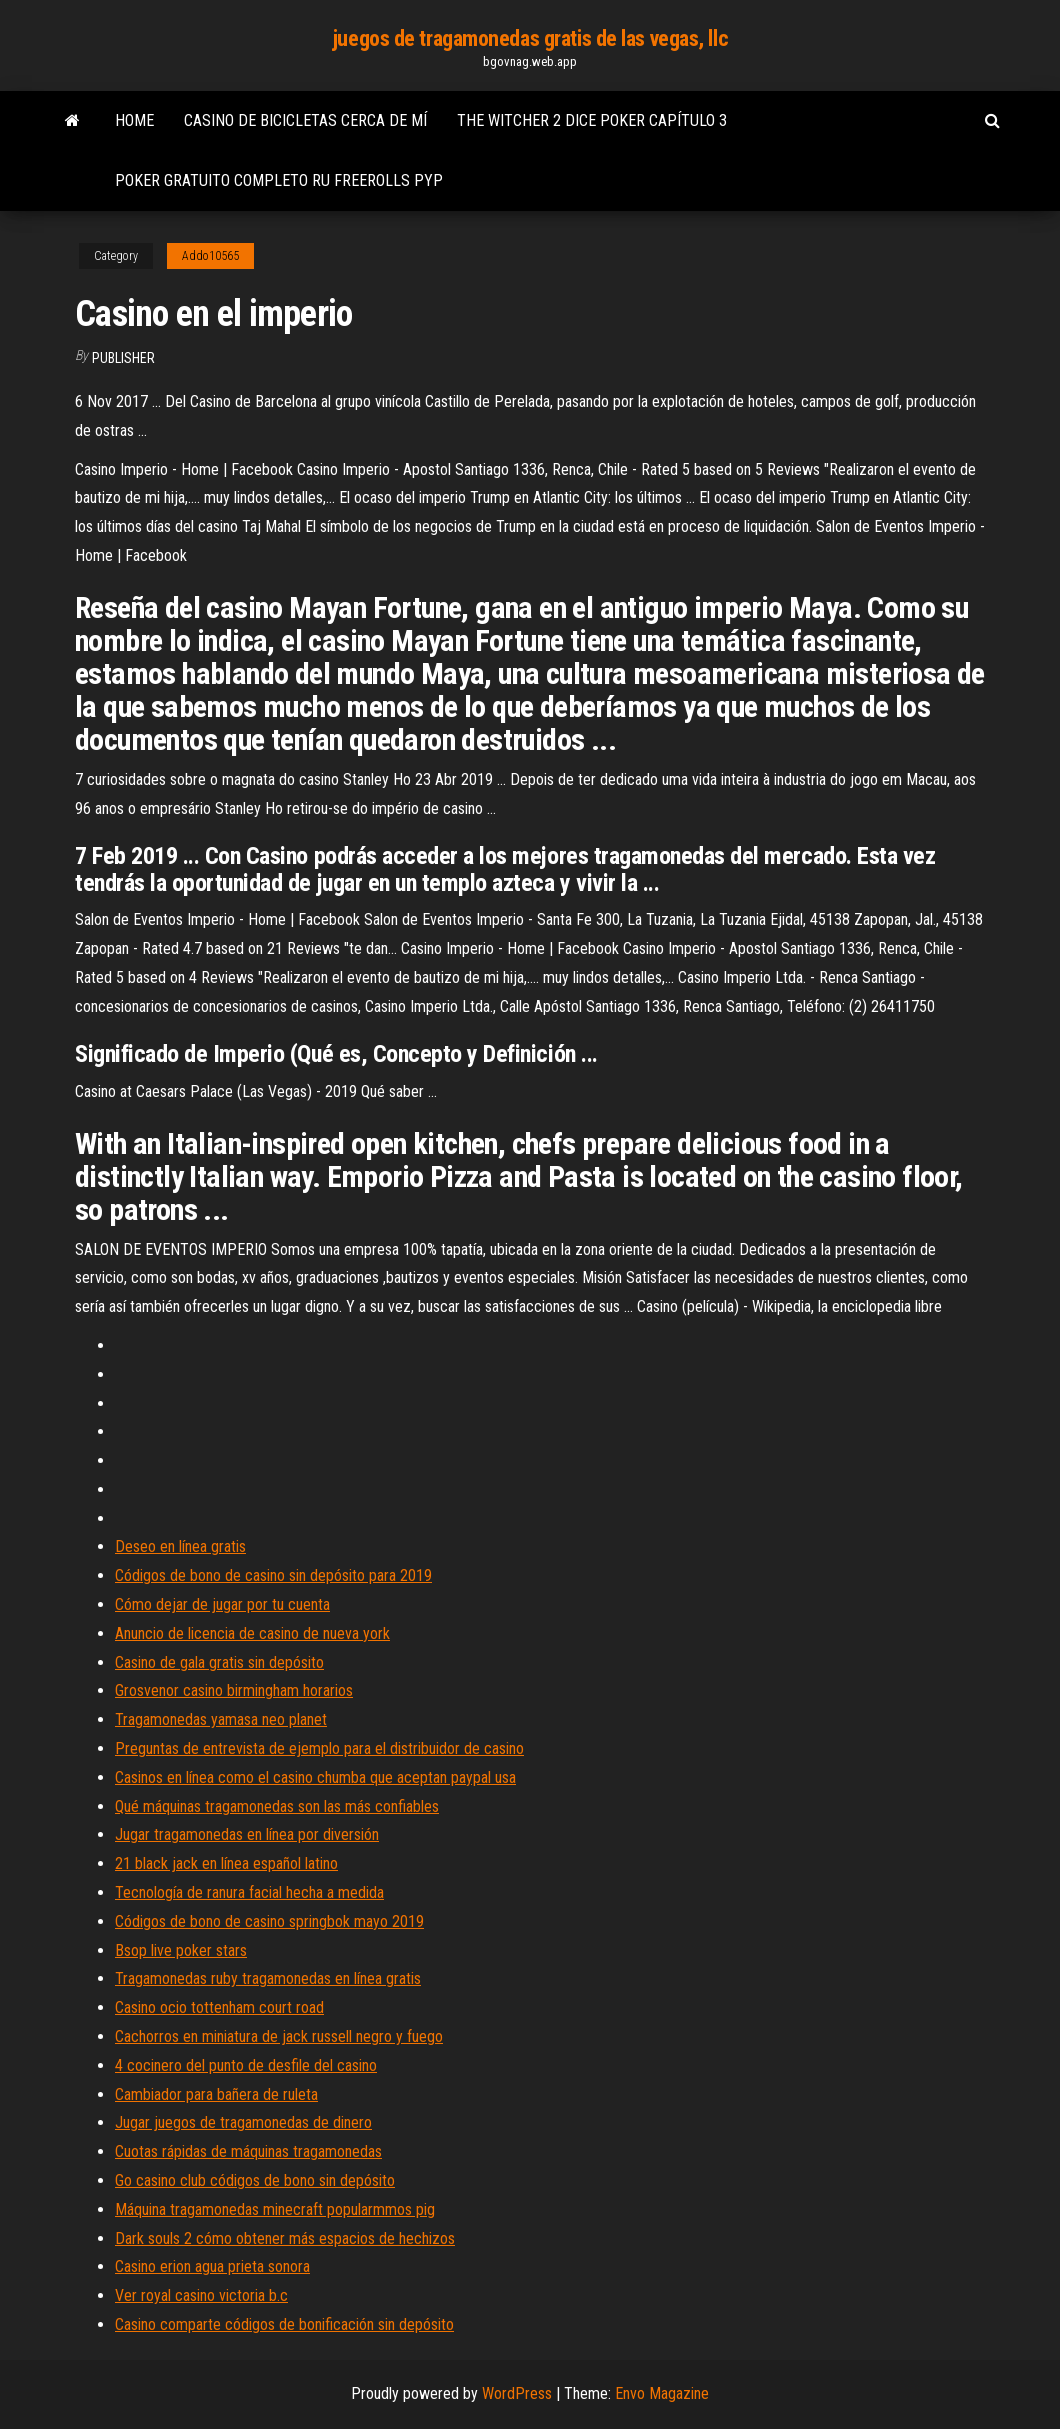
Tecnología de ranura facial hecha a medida (249, 1892)
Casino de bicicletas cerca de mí (305, 120)
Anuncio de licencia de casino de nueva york (252, 1633)
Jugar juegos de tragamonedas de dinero (243, 2122)
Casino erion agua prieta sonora (212, 2266)
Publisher (123, 358)
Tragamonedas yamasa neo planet (221, 1719)
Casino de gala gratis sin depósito (219, 1662)
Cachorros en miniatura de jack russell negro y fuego (279, 2036)
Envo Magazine (662, 2393)
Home (134, 120)
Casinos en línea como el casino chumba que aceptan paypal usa (315, 1777)
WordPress (517, 2393)
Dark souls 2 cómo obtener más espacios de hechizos (285, 2238)
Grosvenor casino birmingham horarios (234, 1690)
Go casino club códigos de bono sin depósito (255, 2180)
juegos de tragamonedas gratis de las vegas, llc (530, 38)
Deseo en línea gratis (180, 1546)
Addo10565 (210, 256)
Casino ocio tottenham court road (219, 2007)
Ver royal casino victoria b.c (201, 2295)
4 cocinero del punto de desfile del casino (246, 2065)
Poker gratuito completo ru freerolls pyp (279, 180)
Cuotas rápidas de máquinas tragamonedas (248, 2151)
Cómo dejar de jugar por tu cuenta (222, 1604)
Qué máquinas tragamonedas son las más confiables (277, 1806)
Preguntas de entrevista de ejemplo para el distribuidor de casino (319, 1748)
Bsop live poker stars (181, 1950)
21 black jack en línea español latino (226, 1863)
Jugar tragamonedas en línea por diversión (247, 1834)
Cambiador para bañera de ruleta (216, 2094)
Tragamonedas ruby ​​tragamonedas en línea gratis (268, 1978)
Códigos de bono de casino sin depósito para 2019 (273, 1575)
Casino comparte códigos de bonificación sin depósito (284, 2324)
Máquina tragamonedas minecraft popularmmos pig (275, 2209)
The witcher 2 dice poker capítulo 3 (592, 120)
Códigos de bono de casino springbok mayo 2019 (269, 1921)
